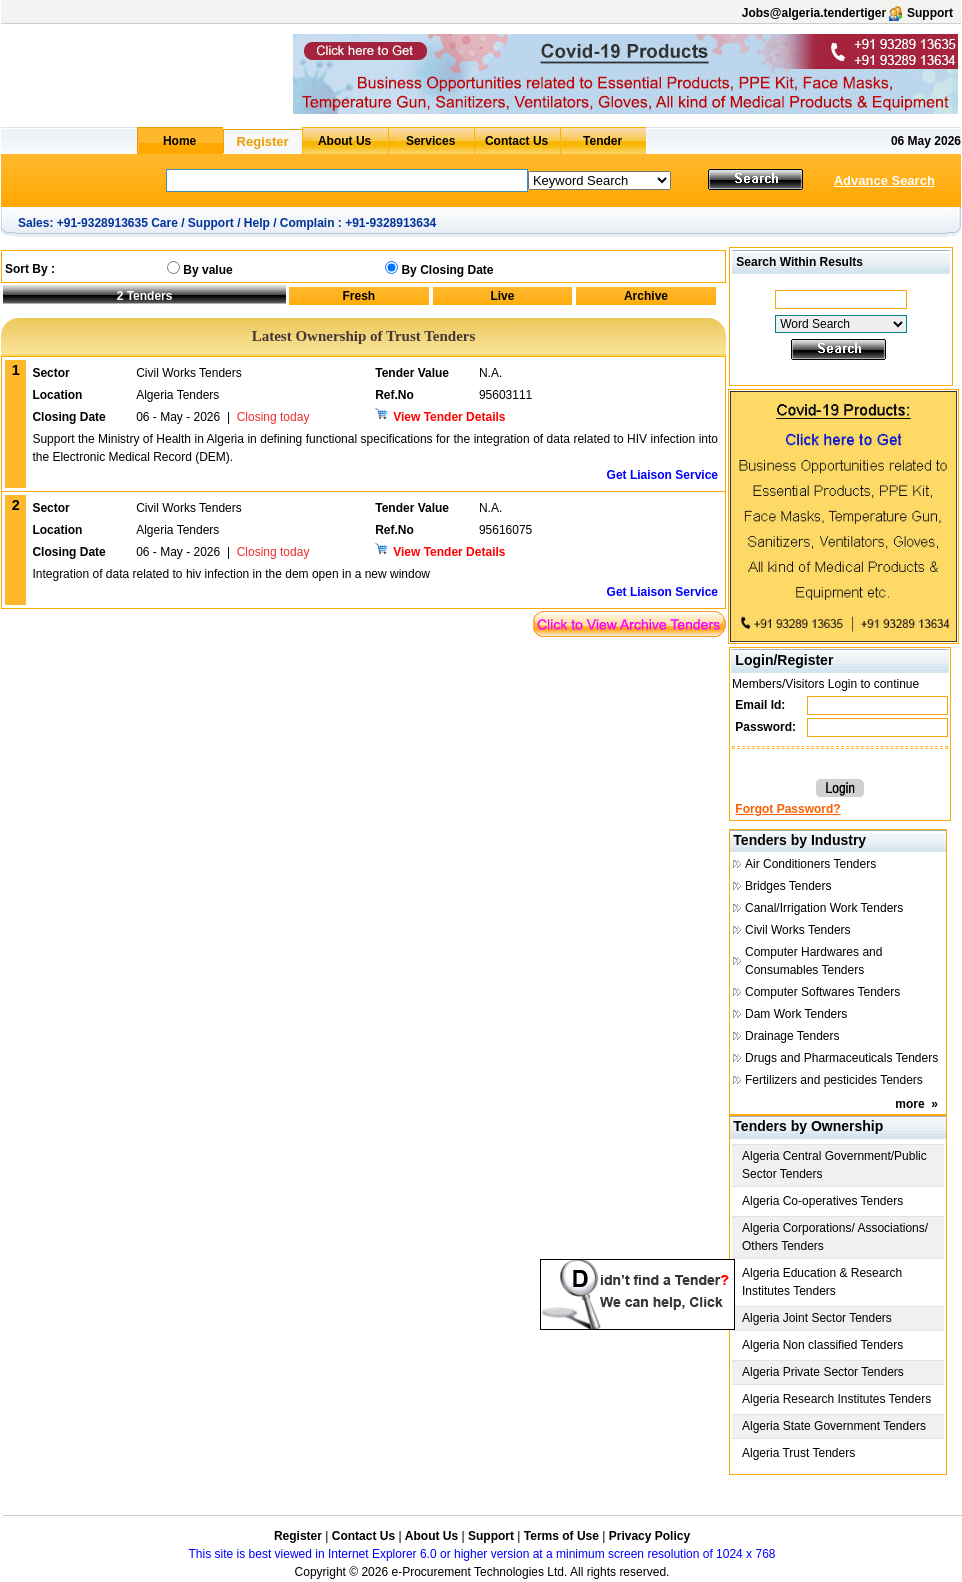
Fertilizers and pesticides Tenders (834, 1080)
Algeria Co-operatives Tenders (822, 1201)
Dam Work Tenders (796, 1014)
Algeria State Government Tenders (834, 1426)
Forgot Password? (787, 809)
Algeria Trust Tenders (798, 1453)
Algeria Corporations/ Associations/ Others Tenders (835, 1237)
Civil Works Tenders (798, 930)
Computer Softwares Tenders (822, 992)
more (909, 1104)
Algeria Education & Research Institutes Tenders (822, 1282)
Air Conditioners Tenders (810, 864)
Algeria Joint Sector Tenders (817, 1318)
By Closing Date (447, 270)
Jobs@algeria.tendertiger (814, 13)
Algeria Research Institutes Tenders (836, 1399)
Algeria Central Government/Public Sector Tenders (834, 1165)
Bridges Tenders (788, 886)
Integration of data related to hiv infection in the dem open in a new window (231, 574)
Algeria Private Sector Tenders (823, 1372)
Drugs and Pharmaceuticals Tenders (841, 1058)
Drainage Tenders (792, 1036)
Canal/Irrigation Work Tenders (824, 908)
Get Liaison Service (662, 475)
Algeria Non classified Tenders (822, 1345)
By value (207, 270)
